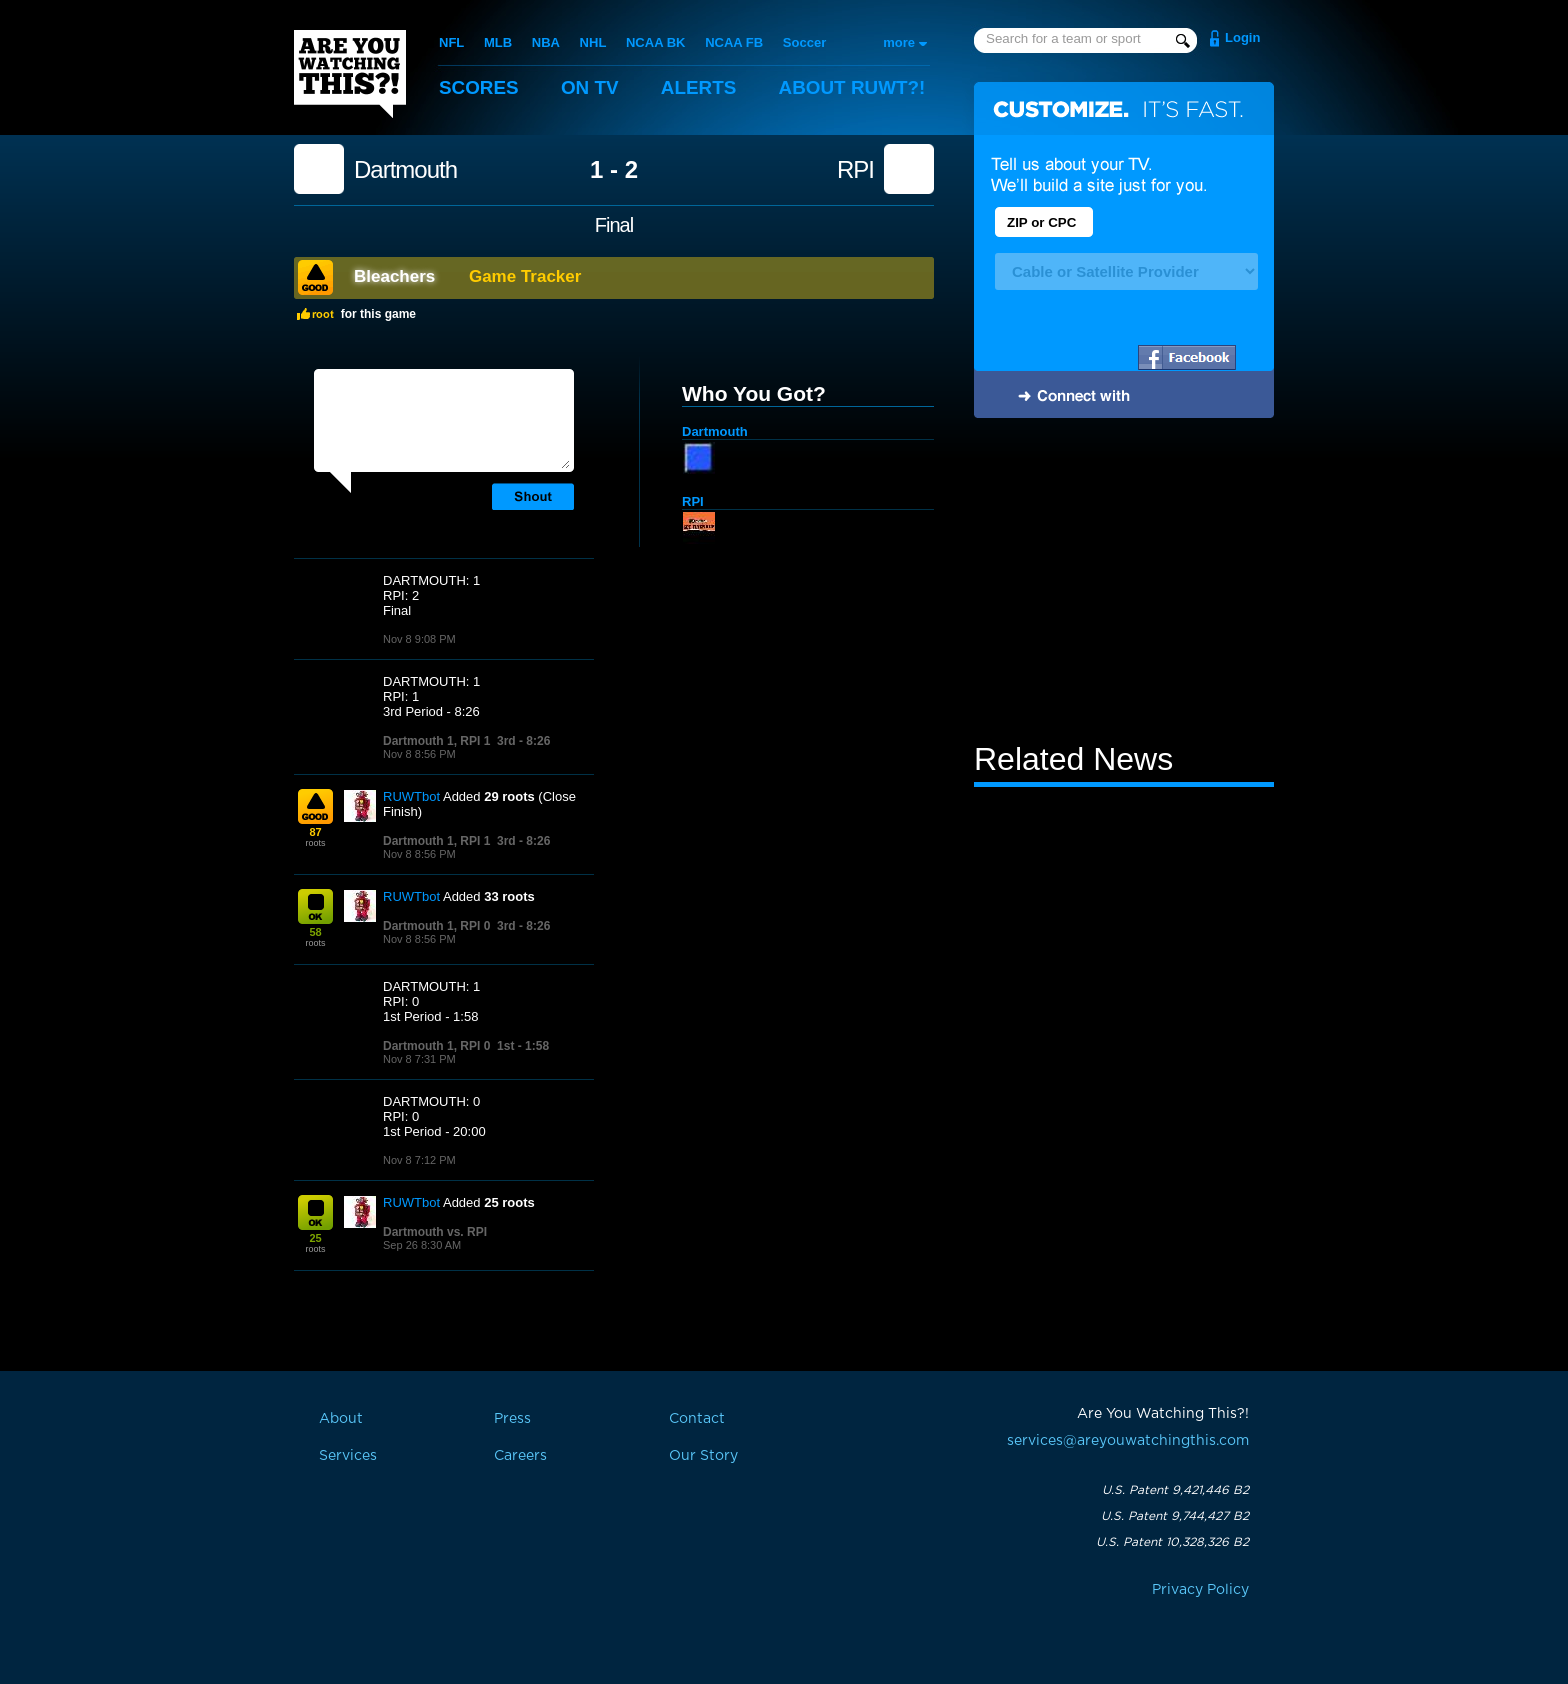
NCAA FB (734, 42)
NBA (546, 42)
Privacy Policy (1200, 1590)
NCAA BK (655, 42)
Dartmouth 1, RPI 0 (436, 926)
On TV (591, 87)
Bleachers (394, 276)
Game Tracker (525, 276)
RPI (855, 170)
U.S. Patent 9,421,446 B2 (1175, 1490)
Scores (479, 87)
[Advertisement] (1124, 583)
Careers (520, 1456)
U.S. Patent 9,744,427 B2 (1175, 1516)
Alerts (700, 87)
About (854, 87)
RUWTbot (411, 796)
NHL (593, 42)
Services (348, 1456)
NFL (451, 42)
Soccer (804, 42)
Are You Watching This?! (350, 74)
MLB (498, 42)
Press (512, 1419)
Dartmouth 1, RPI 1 (436, 741)
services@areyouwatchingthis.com (1128, 1441)
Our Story (703, 1456)
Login (1242, 37)
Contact (697, 1419)
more (899, 42)
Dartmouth (405, 170)
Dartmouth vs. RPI (435, 1232)
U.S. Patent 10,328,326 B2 (1172, 1542)
